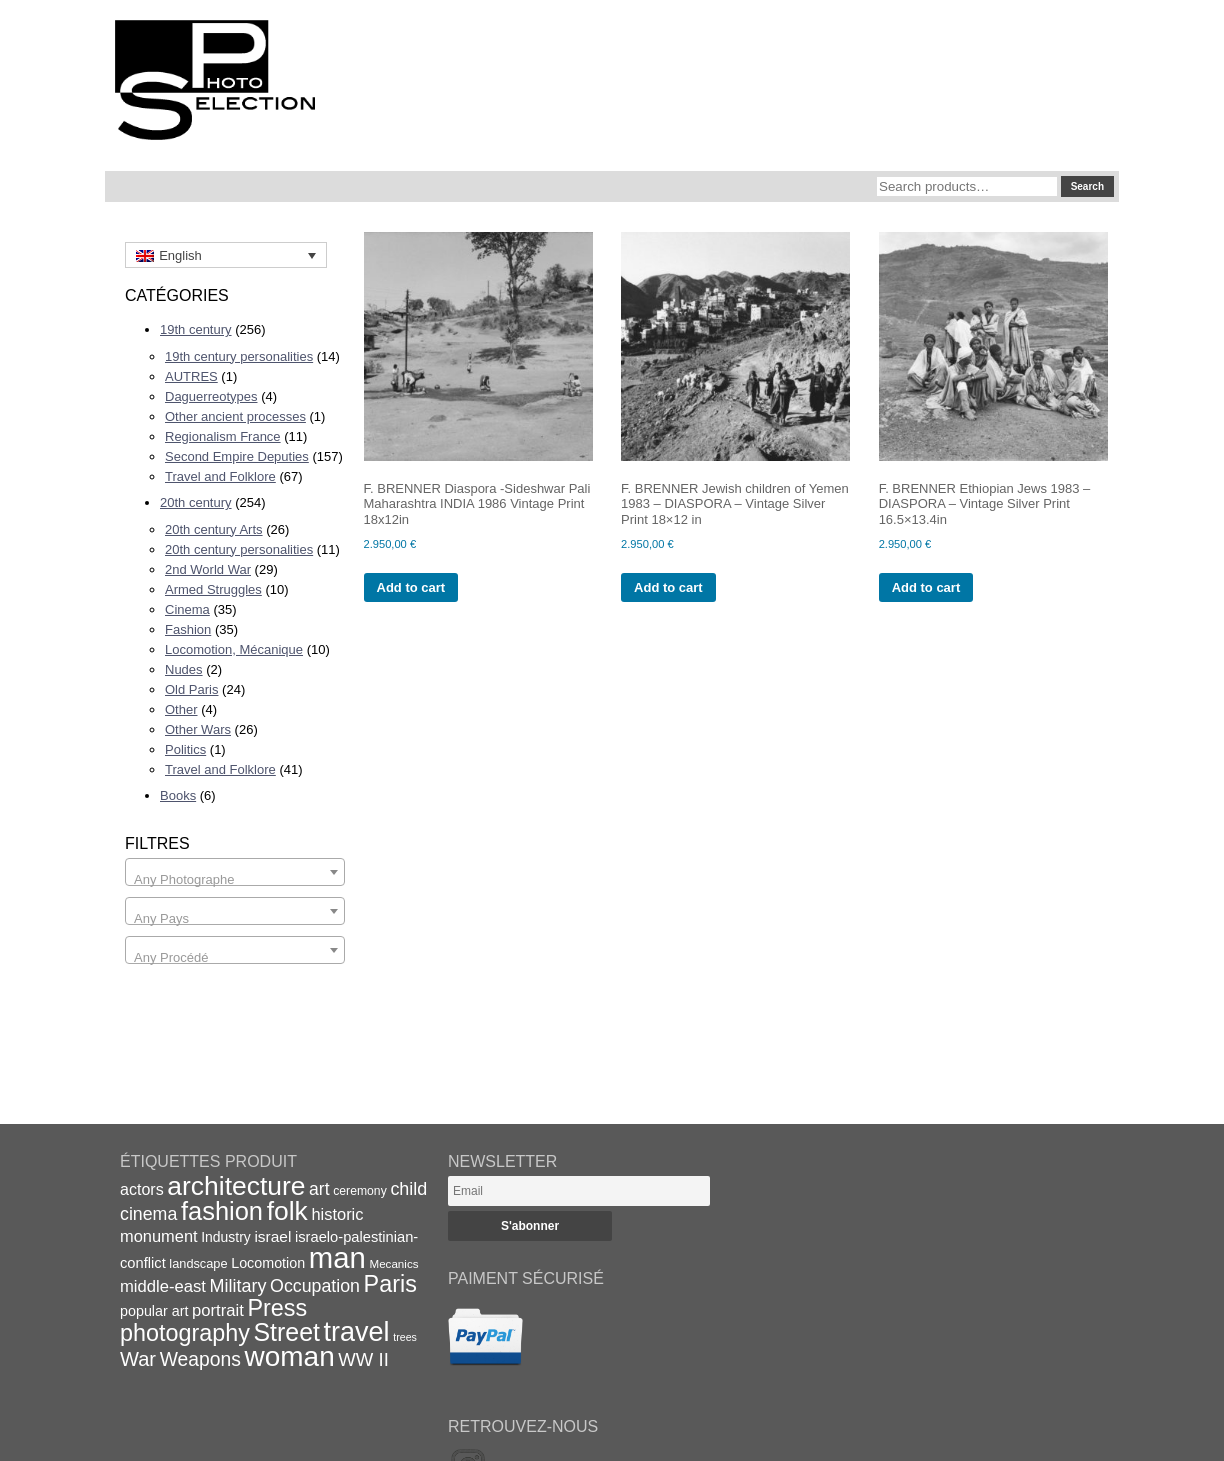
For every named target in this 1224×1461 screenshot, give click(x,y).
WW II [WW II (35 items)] (363, 1359)
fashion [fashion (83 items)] (222, 1211)
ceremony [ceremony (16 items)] (360, 1191)
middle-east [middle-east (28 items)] (163, 1286)
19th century (196, 329)
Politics (185, 749)
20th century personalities (239, 549)
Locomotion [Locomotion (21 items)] (268, 1263)
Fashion (188, 629)
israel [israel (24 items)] (272, 1236)
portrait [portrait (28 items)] (218, 1310)
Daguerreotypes (211, 396)
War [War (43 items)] (138, 1359)
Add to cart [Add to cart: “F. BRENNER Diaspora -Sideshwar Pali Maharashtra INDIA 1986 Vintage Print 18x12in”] (411, 587)
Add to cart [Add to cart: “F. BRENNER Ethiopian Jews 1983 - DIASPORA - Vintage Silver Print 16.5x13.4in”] (926, 587)
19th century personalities (239, 356)
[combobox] (235, 872)
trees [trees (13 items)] (405, 1337)
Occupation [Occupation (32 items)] (315, 1286)
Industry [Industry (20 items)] (226, 1237)
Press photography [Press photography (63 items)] (213, 1320)
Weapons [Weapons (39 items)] (200, 1359)
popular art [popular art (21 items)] (154, 1311)
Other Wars (198, 729)
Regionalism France (223, 436)
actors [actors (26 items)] (142, 1189)
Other (181, 709)
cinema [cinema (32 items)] (148, 1214)
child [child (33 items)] (408, 1189)
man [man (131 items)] (337, 1257)
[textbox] (235, 879)
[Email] (579, 1191)
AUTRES (191, 376)
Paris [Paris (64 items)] (390, 1284)
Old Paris (191, 689)
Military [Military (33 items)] (238, 1286)
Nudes (184, 669)
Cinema (187, 609)
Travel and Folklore (220, 476)
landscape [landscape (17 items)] (198, 1263)
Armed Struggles (213, 589)
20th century (196, 502)
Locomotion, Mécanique (234, 649)
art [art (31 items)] (319, 1189)
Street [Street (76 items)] (287, 1332)
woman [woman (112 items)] (290, 1356)
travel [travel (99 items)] (357, 1332)
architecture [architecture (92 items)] (236, 1186)
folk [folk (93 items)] (287, 1211)
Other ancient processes (235, 416)
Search (1087, 186)
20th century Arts (214, 529)
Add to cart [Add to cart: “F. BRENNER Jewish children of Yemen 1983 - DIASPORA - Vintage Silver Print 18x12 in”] (668, 587)
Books (178, 795)
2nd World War (208, 569)
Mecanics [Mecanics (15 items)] (393, 1263)
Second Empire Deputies (237, 456)
